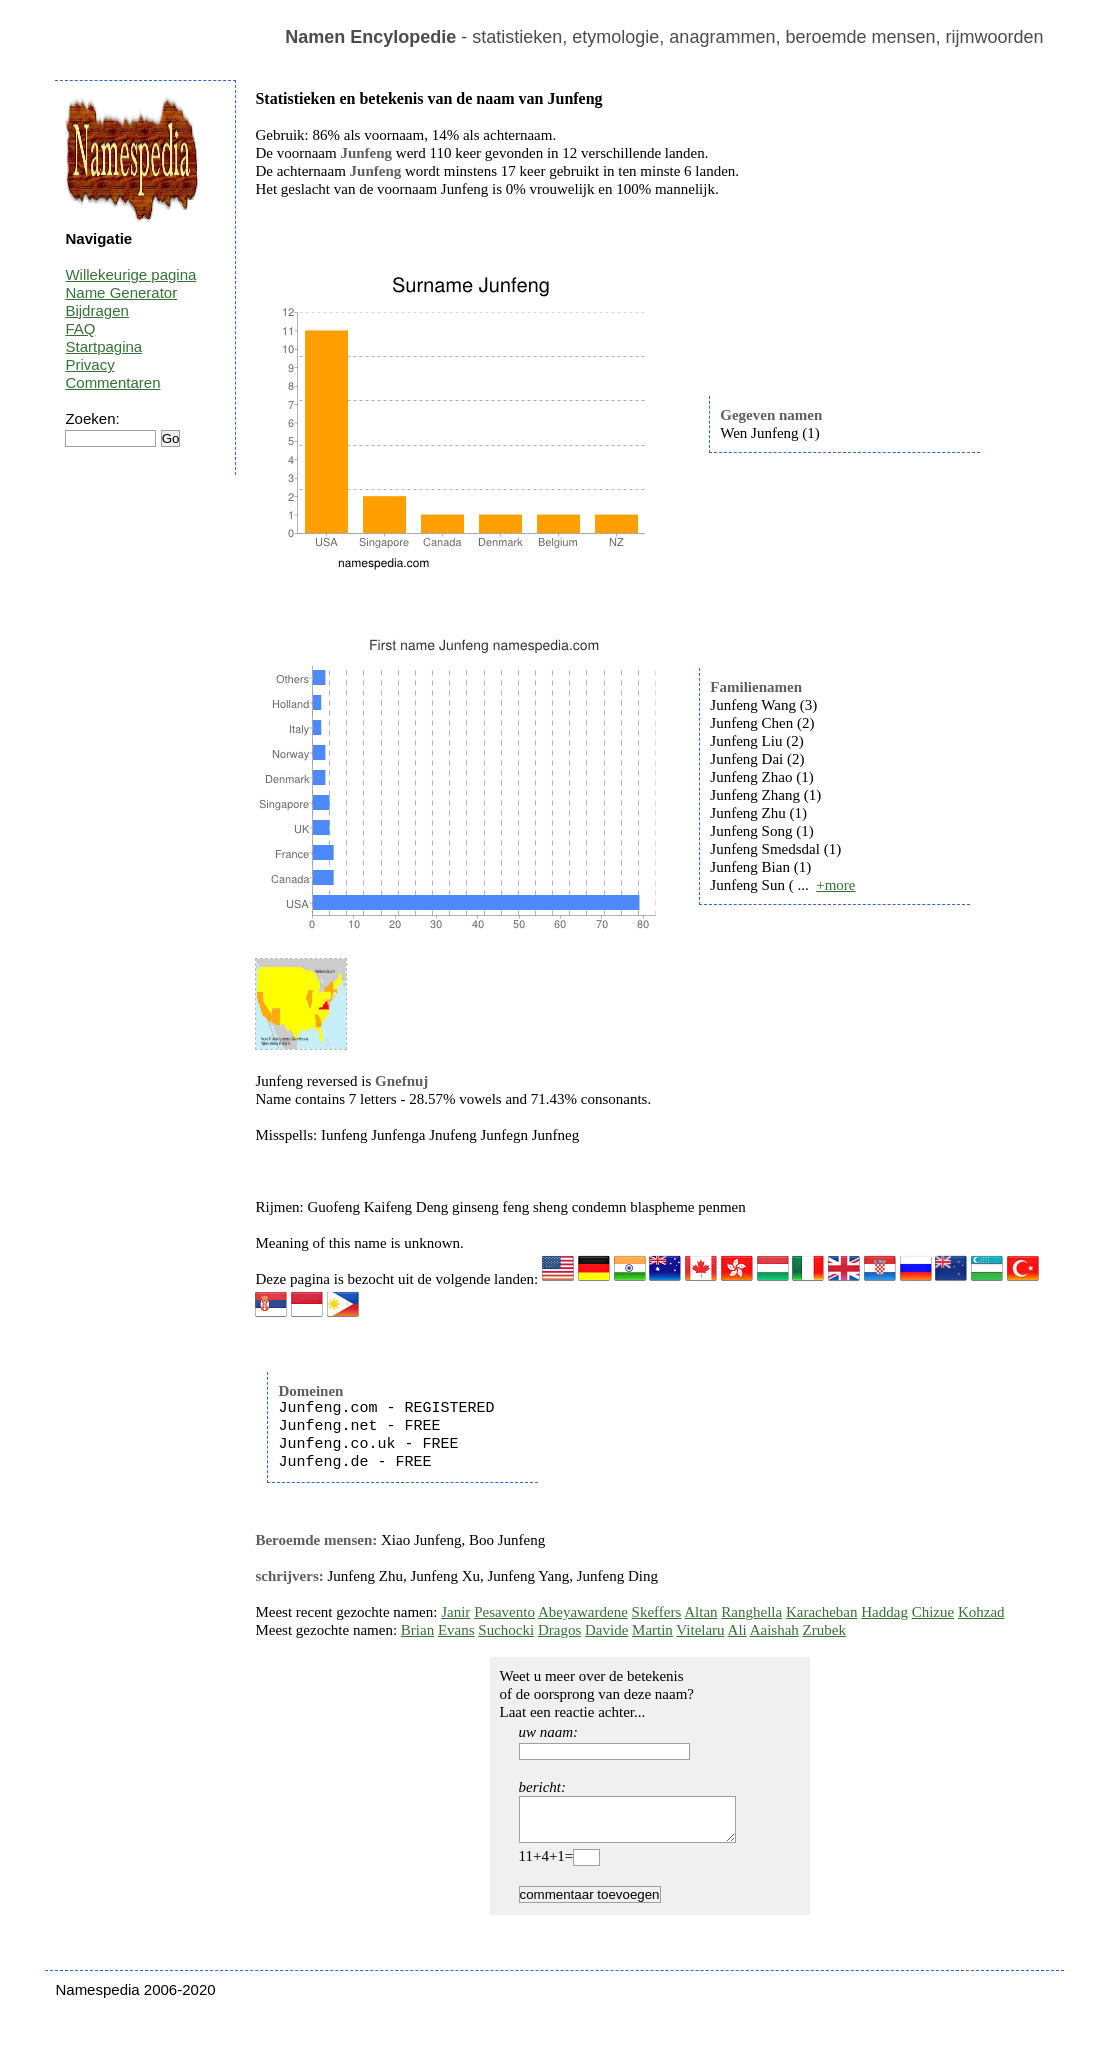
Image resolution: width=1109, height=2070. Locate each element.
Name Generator (121, 292)
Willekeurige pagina (130, 274)
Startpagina (103, 346)
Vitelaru (700, 1630)
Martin (652, 1630)
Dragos (559, 1630)
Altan (700, 1612)
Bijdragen (96, 310)
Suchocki (506, 1630)
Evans (456, 1630)
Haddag (884, 1612)
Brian (417, 1630)
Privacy (89, 364)
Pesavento (504, 1612)
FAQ (80, 328)
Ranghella (751, 1612)
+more (835, 885)
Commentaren (112, 382)
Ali (737, 1630)
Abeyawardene (583, 1612)
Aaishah (774, 1630)
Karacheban (822, 1612)
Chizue (933, 1612)
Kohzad (981, 1612)
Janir (455, 1612)
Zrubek (824, 1630)
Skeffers (657, 1612)
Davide (606, 1630)
